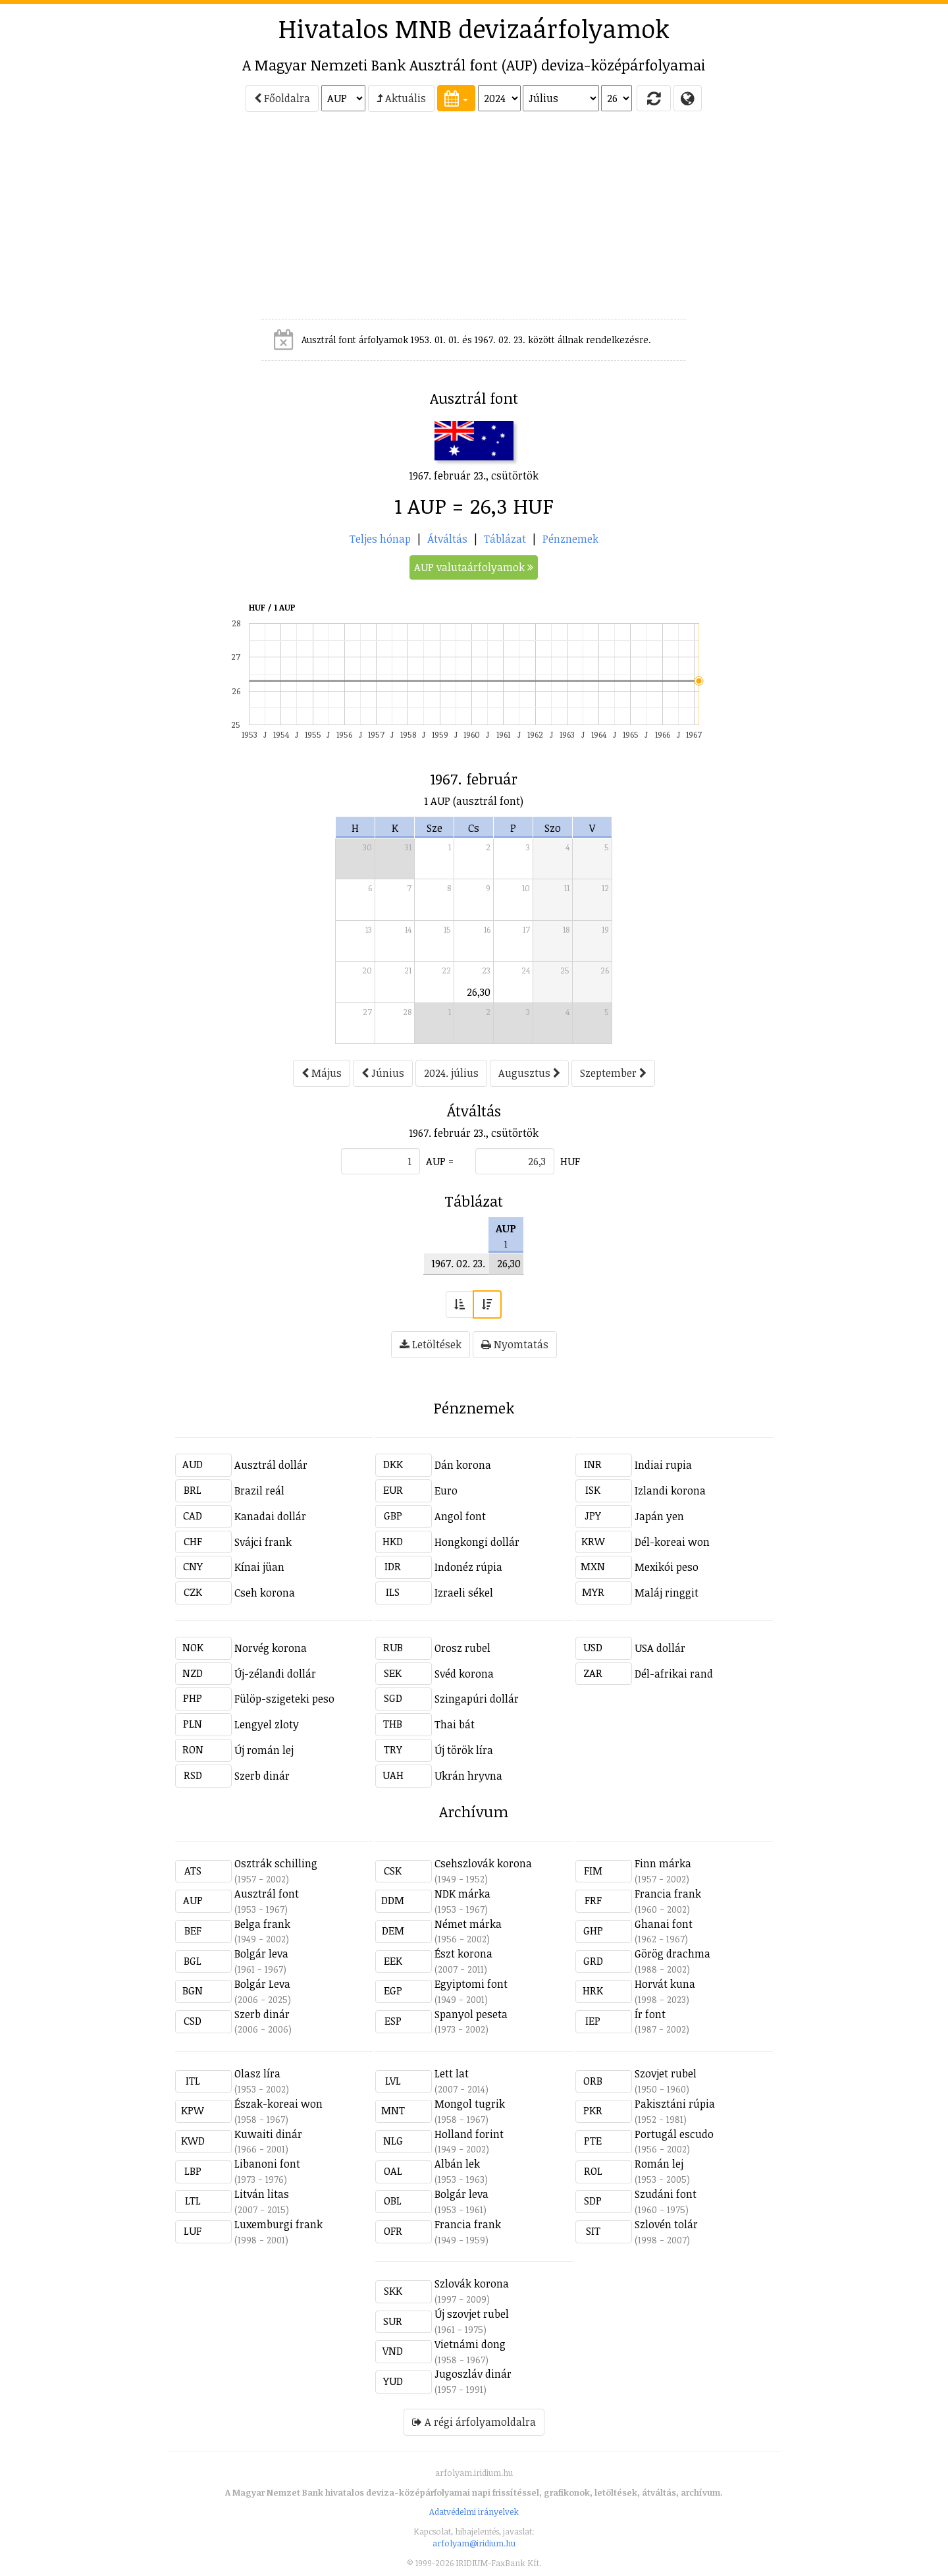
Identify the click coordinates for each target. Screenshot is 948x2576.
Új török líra (463, 1750)
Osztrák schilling (275, 1863)
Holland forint (469, 2134)
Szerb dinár (262, 1775)
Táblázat (505, 539)
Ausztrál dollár (270, 1465)
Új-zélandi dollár (275, 1673)
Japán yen (659, 1516)
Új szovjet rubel (471, 2314)
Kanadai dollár (270, 1516)
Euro (446, 1490)
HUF (570, 1161)
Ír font (650, 2014)
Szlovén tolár (666, 2224)
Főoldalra (282, 98)
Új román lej (264, 1750)
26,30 (478, 992)
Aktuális (401, 98)
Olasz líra (257, 2073)
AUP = (440, 1161)
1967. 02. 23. (458, 1263)
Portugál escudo (674, 2134)
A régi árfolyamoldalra (474, 2422)
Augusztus (529, 1073)
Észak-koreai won (278, 2103)
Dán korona (462, 1465)
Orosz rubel (462, 1648)
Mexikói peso (666, 1567)
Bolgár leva (261, 1953)
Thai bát (454, 1724)
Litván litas (261, 2194)
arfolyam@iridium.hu (474, 2543)
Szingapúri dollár (476, 1698)
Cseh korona (264, 1592)
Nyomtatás (514, 1344)
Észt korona (463, 1953)
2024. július (451, 1073)
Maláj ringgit (666, 1592)
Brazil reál (259, 1490)
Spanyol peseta (471, 2014)
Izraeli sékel (463, 1592)
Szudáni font (666, 2194)
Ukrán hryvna (468, 1775)
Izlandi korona (670, 1490)
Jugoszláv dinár (473, 2374)
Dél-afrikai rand (674, 1673)
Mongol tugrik (469, 2103)
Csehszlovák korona (483, 1863)
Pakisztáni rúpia (675, 2103)
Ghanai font (664, 1924)
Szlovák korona (471, 2283)
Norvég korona (270, 1648)
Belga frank (262, 1924)
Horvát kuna (665, 1984)
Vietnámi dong (470, 2344)
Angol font (460, 1516)
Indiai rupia (663, 1465)
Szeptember (613, 1073)
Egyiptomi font (471, 1984)
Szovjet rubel (666, 2073)
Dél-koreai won (672, 1542)
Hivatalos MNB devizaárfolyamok (474, 28)
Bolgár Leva (262, 1984)
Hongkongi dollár (476, 1542)
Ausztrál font (266, 1893)
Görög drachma (672, 1953)
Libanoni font (267, 2163)
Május (322, 1073)
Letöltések (430, 1344)
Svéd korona (464, 1673)
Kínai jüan (259, 1567)
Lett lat (451, 2073)
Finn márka (663, 1863)
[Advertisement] (116, 221)
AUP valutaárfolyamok (473, 567)
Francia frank (668, 1893)
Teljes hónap (380, 539)
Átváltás (447, 539)
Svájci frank (263, 1542)
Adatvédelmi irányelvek (474, 2511)
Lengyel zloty (266, 1724)
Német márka (468, 1924)
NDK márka (462, 1893)
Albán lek (457, 2163)
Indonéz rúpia (468, 1567)
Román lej (659, 2163)
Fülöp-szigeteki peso (284, 1698)
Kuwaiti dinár (268, 2134)
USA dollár (660, 1648)
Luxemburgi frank (278, 2224)
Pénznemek (570, 539)
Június (382, 1073)
